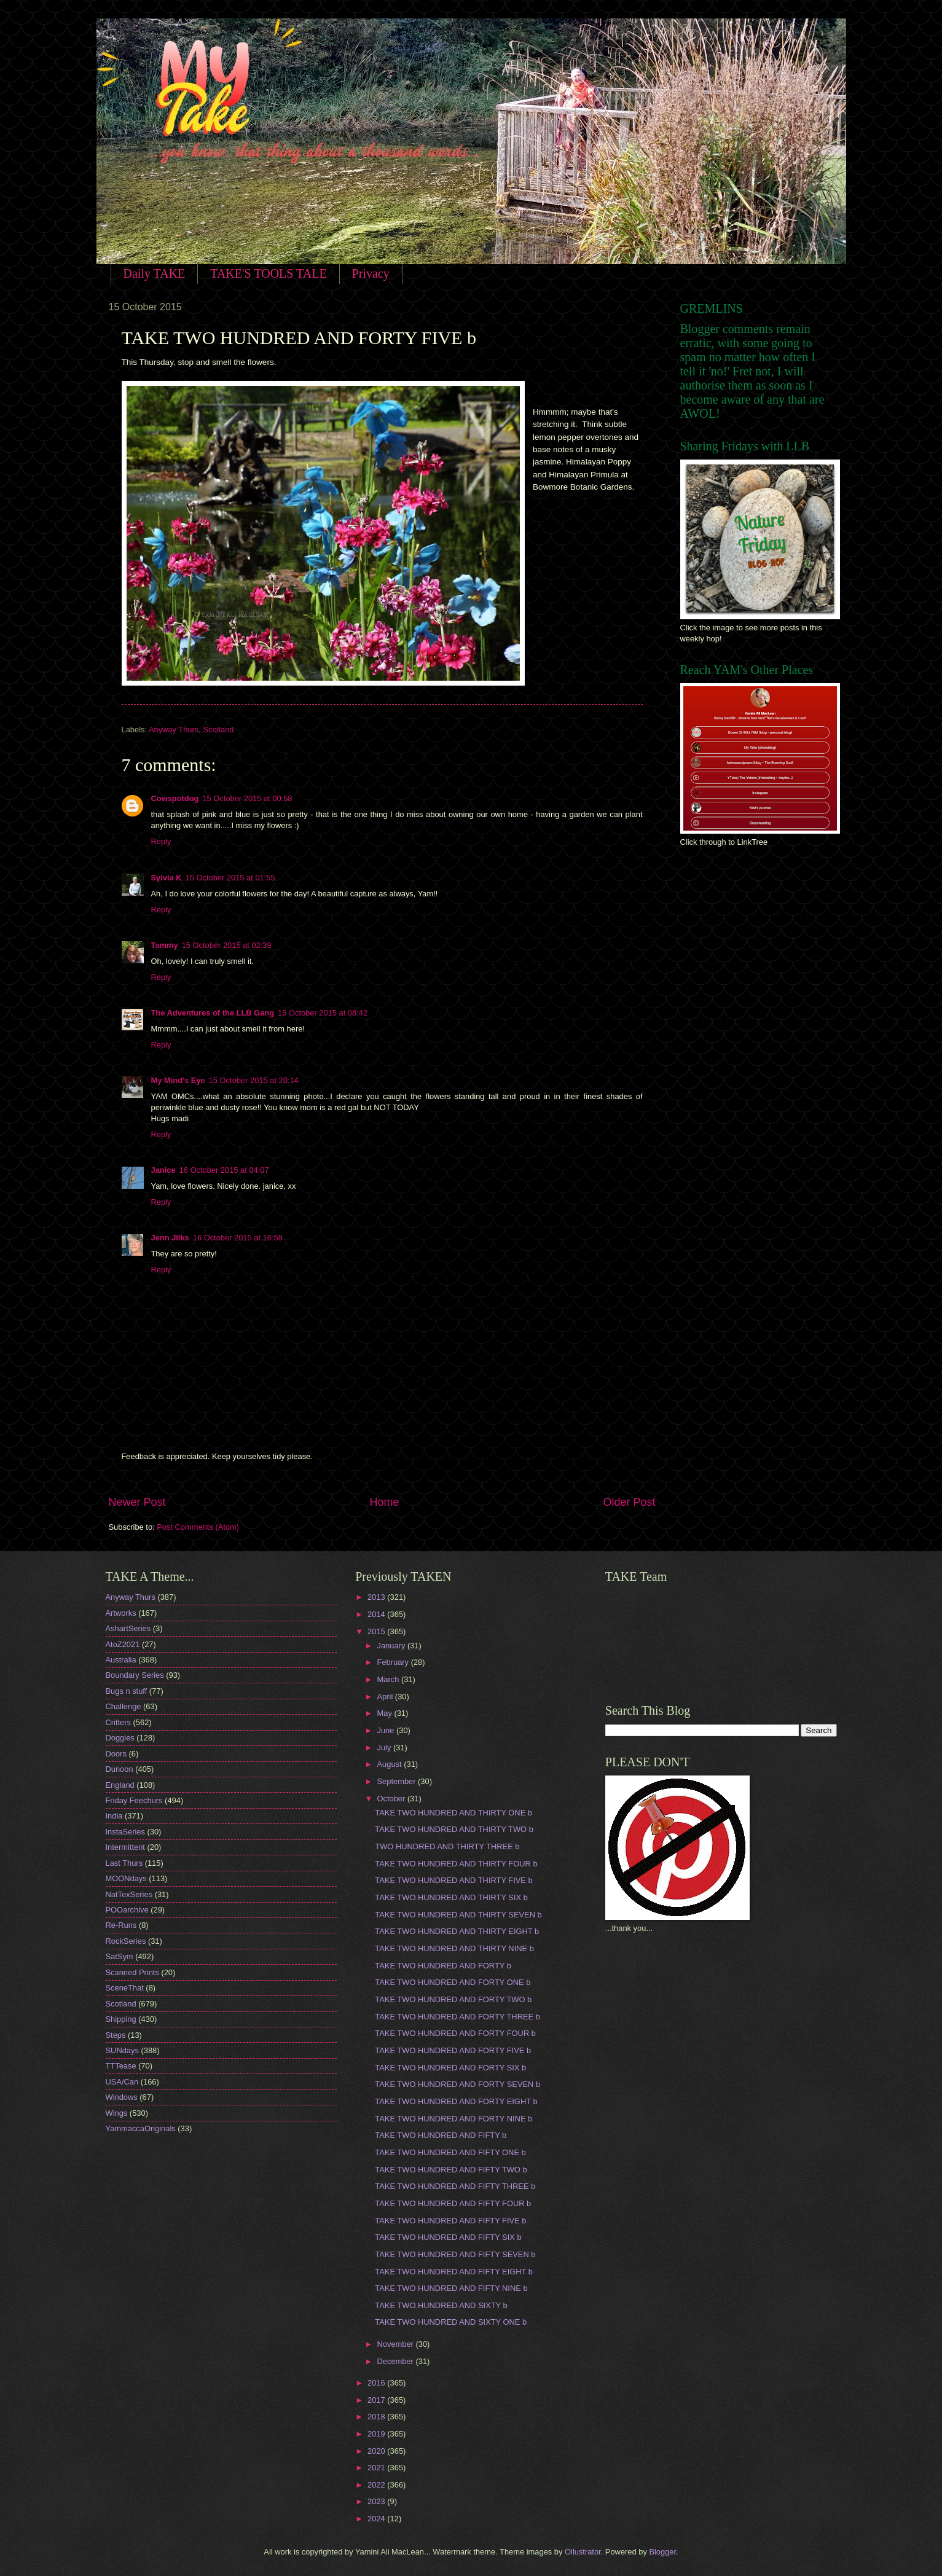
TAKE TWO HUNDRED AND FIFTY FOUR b (453, 2203)
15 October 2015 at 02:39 (227, 945)
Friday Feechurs (134, 1800)
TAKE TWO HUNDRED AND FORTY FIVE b (453, 2050)
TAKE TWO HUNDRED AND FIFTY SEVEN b (455, 2254)
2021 (377, 2467)
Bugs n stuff (126, 1691)
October (392, 1798)
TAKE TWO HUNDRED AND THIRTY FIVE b (453, 1880)
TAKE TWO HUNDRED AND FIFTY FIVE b (450, 2220)
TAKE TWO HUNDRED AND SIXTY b (441, 2305)
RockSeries (126, 1941)
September (397, 1781)
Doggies (120, 1737)
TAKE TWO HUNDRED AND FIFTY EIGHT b (454, 2271)
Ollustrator (583, 2551)
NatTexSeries (129, 1894)
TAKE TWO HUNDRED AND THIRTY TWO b (454, 1829)
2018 (377, 2416)
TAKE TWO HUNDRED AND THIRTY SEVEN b (458, 1914)
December (396, 2361)
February (394, 1662)
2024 (377, 2518)
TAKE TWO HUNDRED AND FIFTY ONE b (450, 2152)
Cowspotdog (175, 798)
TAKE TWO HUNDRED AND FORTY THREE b (457, 2016)
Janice (163, 1170)
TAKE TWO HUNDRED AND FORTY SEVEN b (457, 2084)
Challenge (123, 1706)
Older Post (629, 1502)
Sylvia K (166, 877)
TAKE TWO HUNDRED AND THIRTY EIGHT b (457, 1931)
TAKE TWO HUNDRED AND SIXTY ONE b (451, 2322)
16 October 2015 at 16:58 (238, 1237)
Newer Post (137, 1502)
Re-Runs (121, 1925)
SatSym (119, 1956)
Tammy (164, 945)
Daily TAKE (155, 273)
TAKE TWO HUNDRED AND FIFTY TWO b (451, 2169)
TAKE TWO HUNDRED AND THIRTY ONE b (453, 1812)
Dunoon (119, 1769)
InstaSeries (125, 1831)
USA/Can (122, 2081)
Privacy (371, 273)
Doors (116, 1753)
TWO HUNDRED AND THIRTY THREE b (447, 1846)
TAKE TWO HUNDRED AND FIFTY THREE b (455, 2186)
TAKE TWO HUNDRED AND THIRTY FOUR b (456, 1863)
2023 (377, 2501)
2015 (377, 1631)
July (385, 1747)
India (114, 1815)
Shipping (121, 2019)
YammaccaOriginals (141, 2128)
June (387, 1730)
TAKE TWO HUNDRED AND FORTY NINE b (453, 2118)
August (390, 1764)
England (120, 1785)
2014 (377, 1614)
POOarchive (127, 1909)
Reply (161, 841)
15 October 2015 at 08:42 (322, 1012)
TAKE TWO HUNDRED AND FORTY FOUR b (455, 2033)
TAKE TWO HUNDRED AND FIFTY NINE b (451, 2288)
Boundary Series (135, 1675)
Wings (117, 2113)
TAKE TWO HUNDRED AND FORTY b (443, 1965)
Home (384, 1502)
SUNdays (122, 2050)
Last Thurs (124, 1863)
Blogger (662, 2551)
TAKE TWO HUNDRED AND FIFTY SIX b (448, 2237)
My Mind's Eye (178, 1080)
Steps (116, 2035)
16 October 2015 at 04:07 (224, 1170)
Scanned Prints (132, 1972)
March (389, 1679)
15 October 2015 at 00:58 (247, 798)
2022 (377, 2484)
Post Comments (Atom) (198, 1527)
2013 (377, 1597)
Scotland (218, 729)
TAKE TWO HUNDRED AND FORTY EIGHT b (456, 2101)
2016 (377, 2382)
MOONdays (126, 1878)
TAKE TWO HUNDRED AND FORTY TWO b (453, 1999)
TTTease (121, 2065)
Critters (118, 1722)
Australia (121, 1659)
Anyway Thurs (173, 729)
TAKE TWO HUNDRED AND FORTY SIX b (450, 2067)
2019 (377, 2433)
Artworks (121, 1613)
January (392, 1645)
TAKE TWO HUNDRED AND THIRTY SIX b (451, 1897)
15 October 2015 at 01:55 (230, 877)
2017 (377, 2400)
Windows (122, 2097)
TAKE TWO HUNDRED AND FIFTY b (440, 2135)
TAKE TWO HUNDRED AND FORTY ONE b (452, 1982)
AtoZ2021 (123, 1644)
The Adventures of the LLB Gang (213, 1012)
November (396, 2344)
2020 (377, 2451)
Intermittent (125, 1847)
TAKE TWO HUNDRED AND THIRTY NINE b (454, 1948)
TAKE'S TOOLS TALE (268, 273)
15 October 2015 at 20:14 (254, 1080)
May (385, 1713)
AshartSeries (128, 1628)
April (386, 1696)
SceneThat (125, 1987)
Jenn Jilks (170, 1237)
